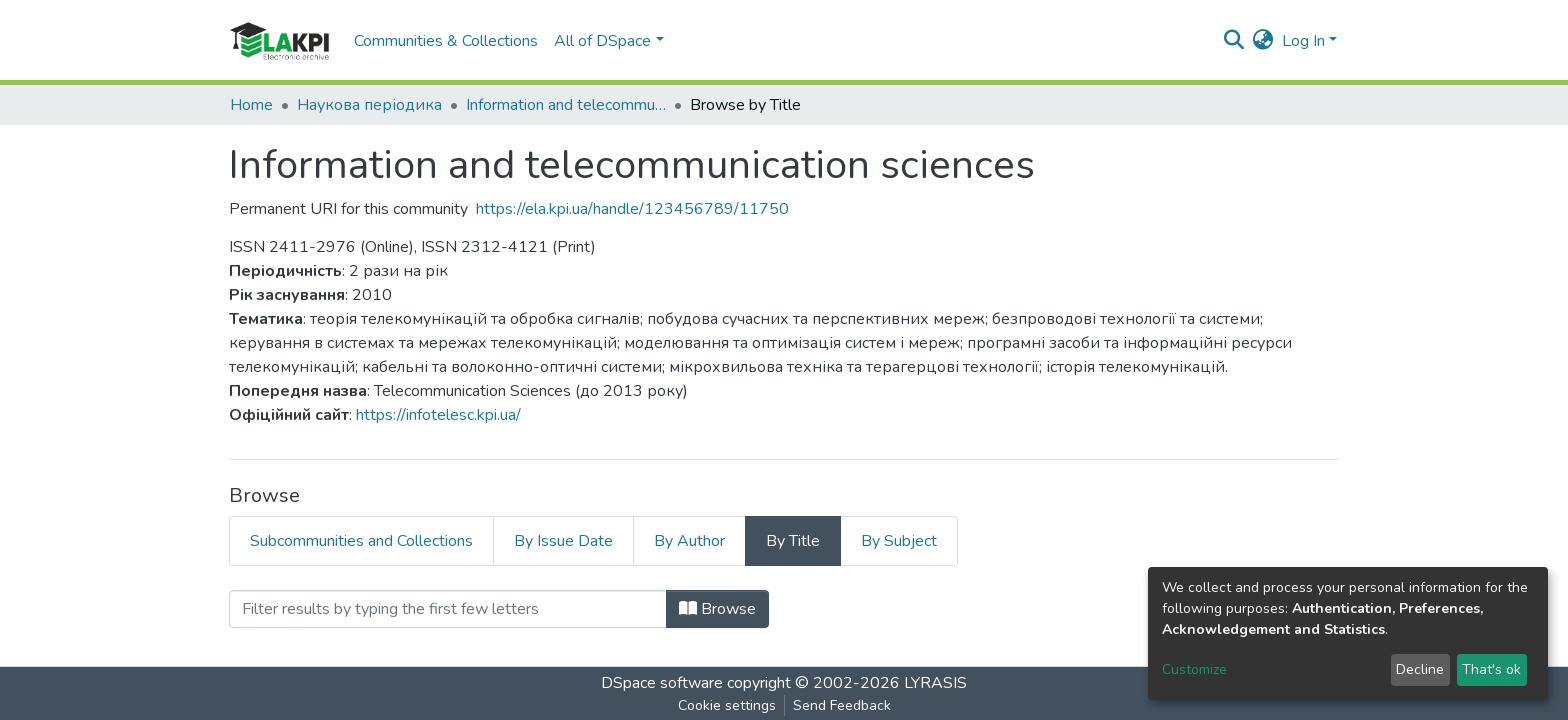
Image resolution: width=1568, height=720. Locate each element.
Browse (717, 609)
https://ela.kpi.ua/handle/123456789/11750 (632, 209)
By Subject (899, 541)
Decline (1420, 669)
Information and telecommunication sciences (566, 105)
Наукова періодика (369, 105)
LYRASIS (935, 683)
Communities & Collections (446, 41)
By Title (793, 541)
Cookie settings (727, 705)
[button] (1263, 41)
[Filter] (448, 609)
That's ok (1491, 669)
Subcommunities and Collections (361, 541)
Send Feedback (842, 705)
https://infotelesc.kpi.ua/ (438, 415)
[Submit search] (1234, 41)
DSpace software (662, 683)
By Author (689, 541)
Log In (1303, 41)
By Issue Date (563, 541)
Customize (1194, 669)
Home (251, 105)
